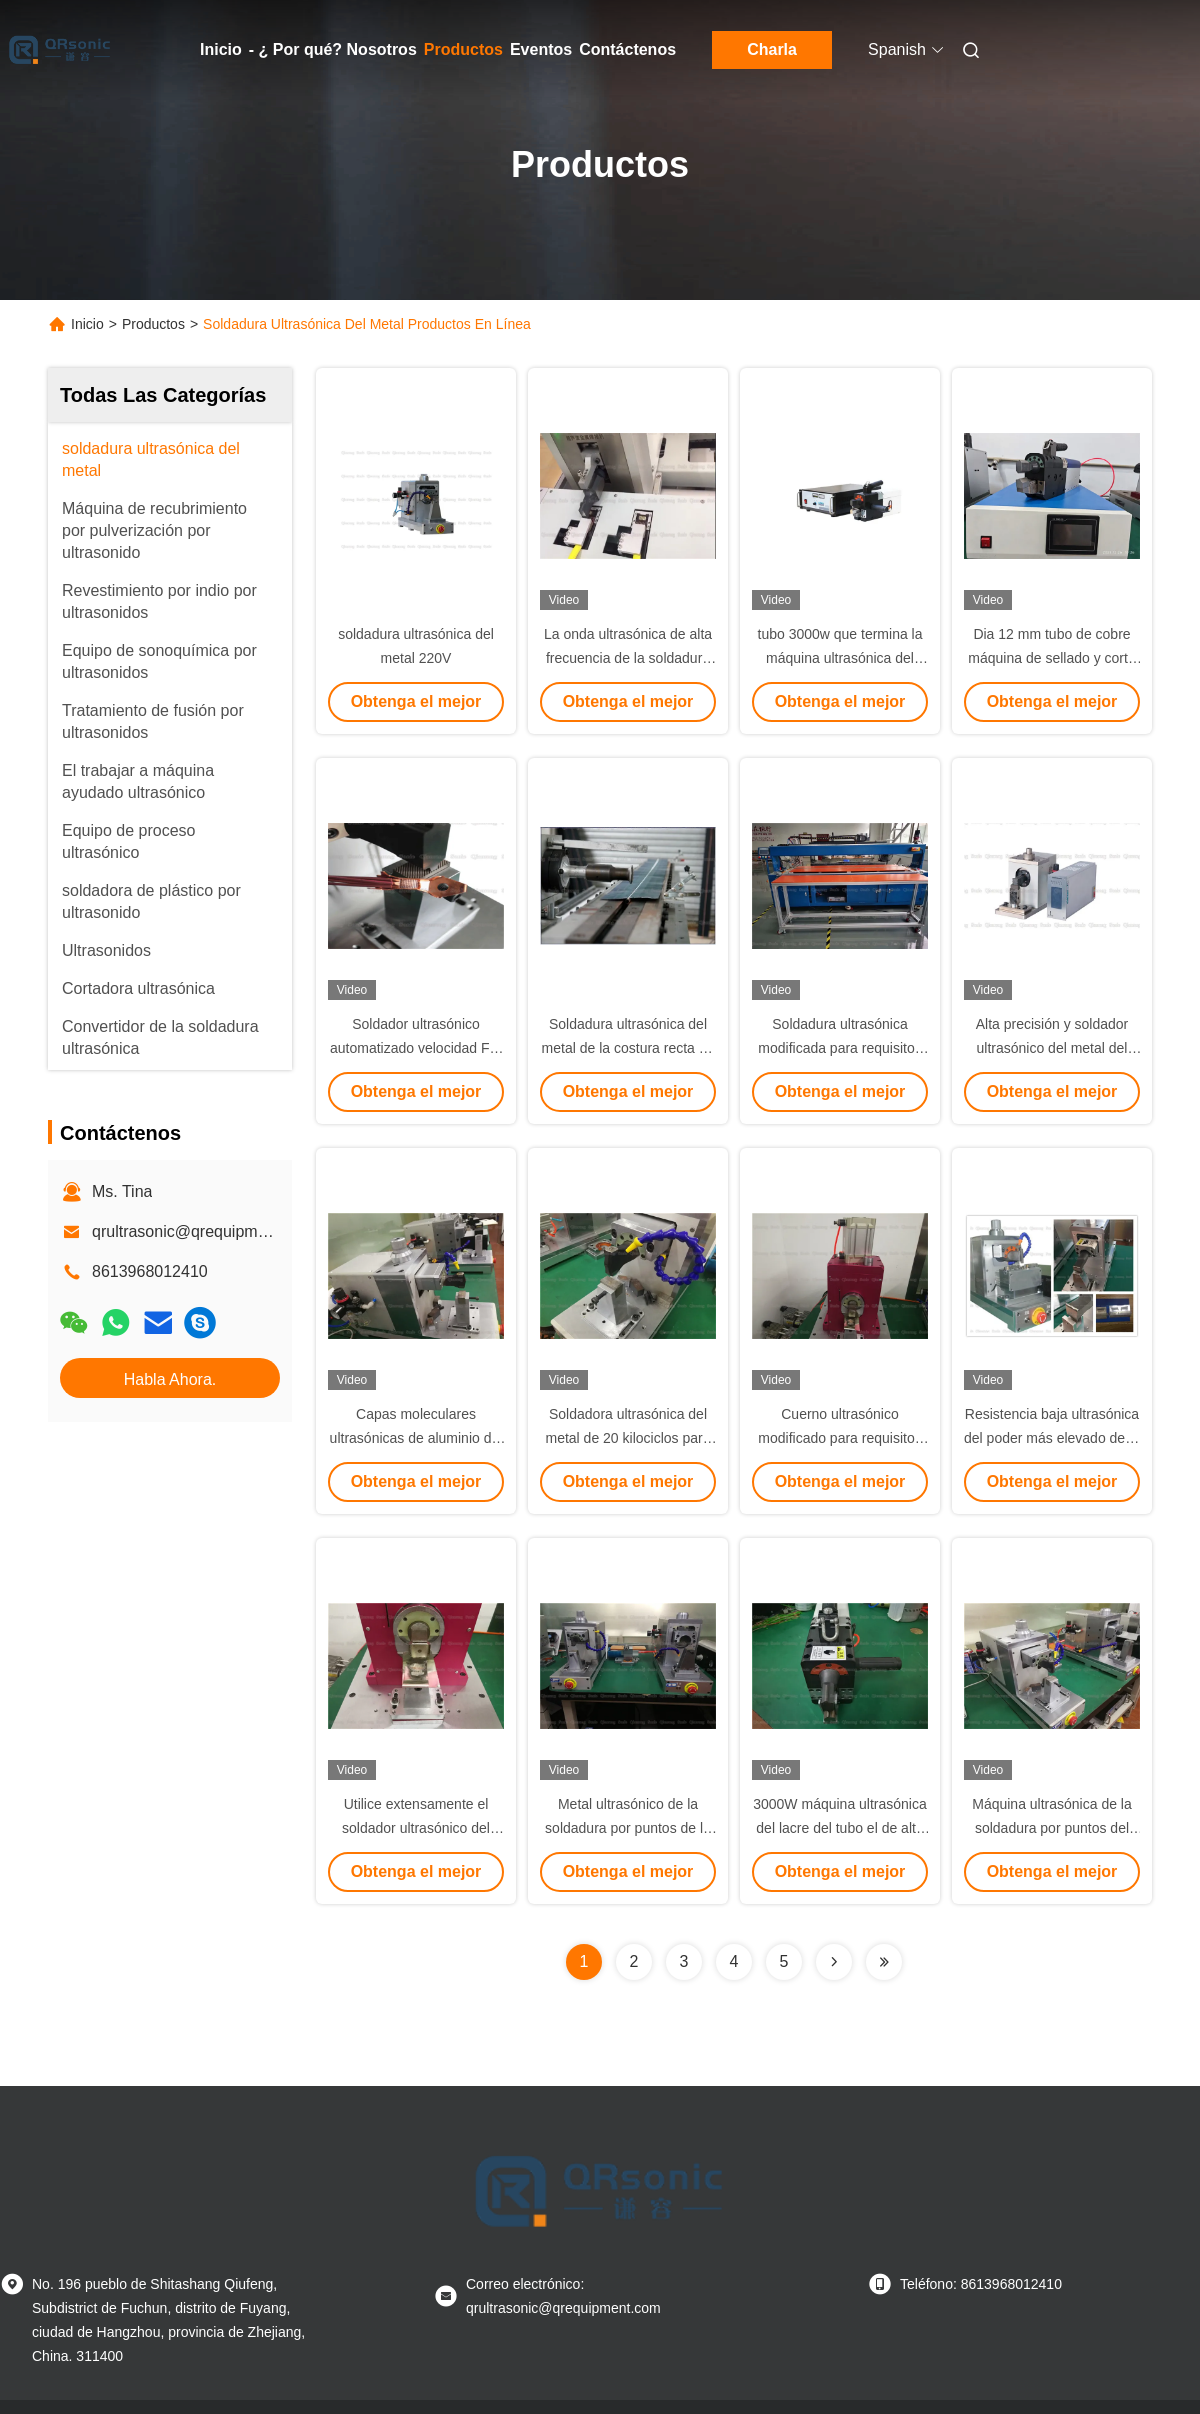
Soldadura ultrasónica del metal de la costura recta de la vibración (628, 1048)
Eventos (541, 49)
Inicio (221, 49)
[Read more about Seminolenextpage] (834, 1962)
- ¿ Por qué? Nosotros (333, 49)
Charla (772, 49)
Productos (463, 49)
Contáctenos (627, 49)
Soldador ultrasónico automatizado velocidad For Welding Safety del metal (416, 1048)
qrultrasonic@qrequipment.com (203, 1231)
